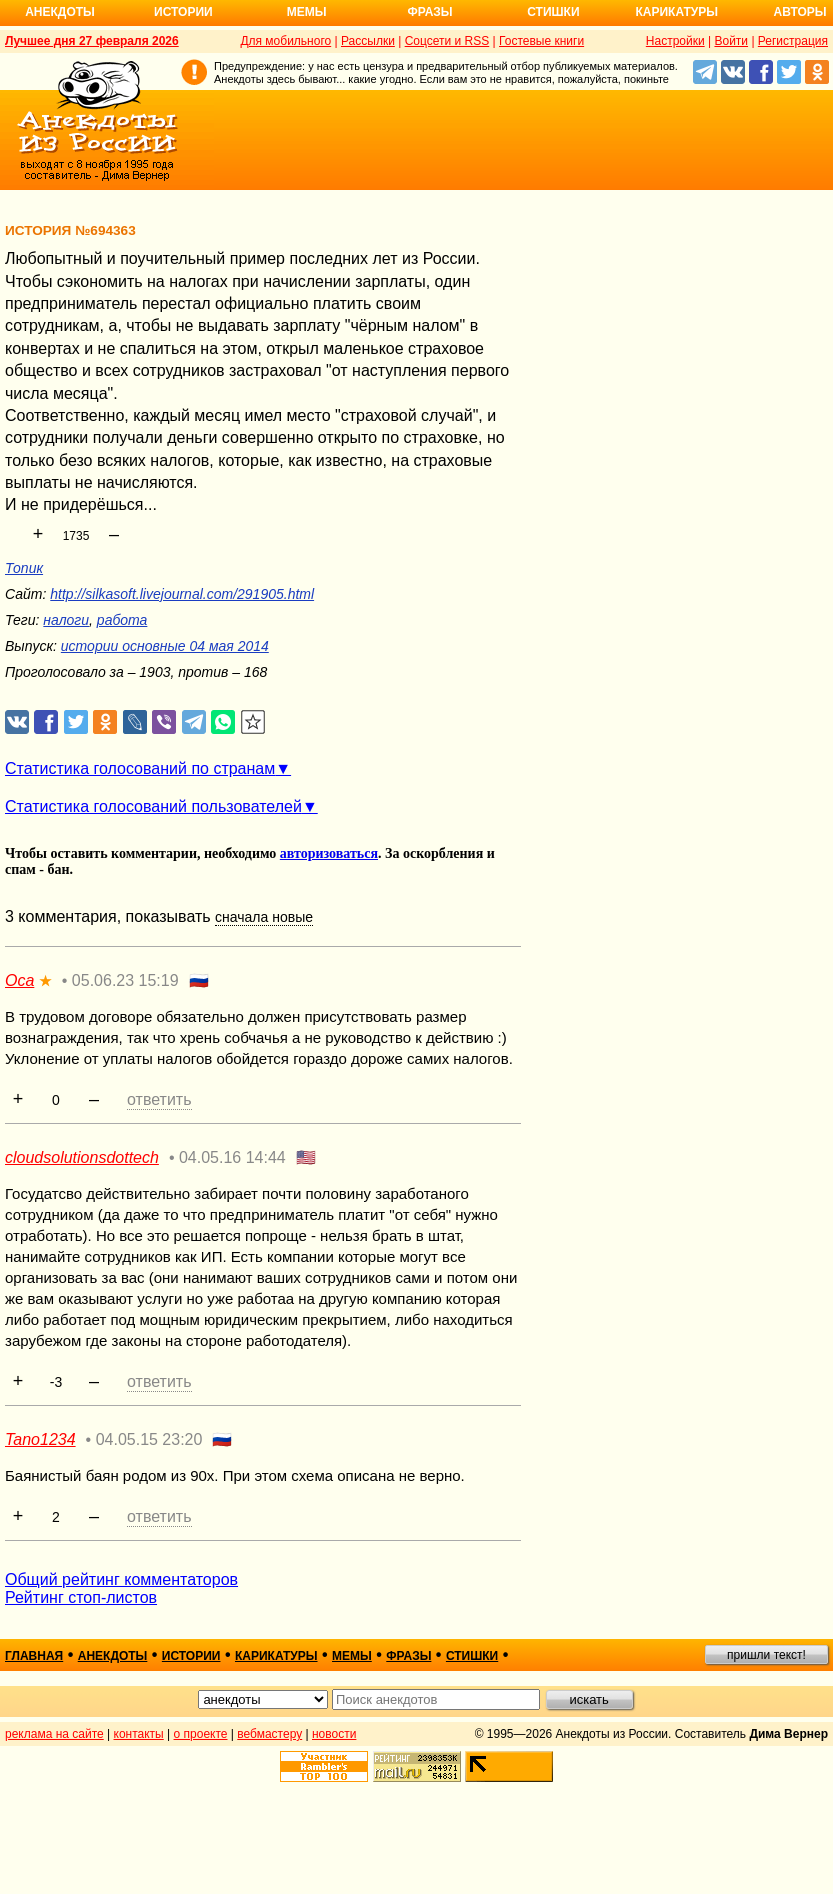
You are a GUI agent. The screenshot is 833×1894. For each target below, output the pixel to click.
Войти (731, 41)
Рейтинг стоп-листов (81, 1597)
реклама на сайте (54, 1734)
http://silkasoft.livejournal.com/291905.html (182, 594)
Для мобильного (285, 41)
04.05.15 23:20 (149, 1439)
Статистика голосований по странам (140, 768)
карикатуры (276, 1656)
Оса (19, 980)
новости (334, 1734)
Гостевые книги (541, 41)
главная (34, 1656)
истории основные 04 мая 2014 (165, 646)
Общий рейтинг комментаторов (121, 1579)
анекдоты (113, 1656)
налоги (66, 620)
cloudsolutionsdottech (82, 1157)
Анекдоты (60, 12)
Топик (24, 568)
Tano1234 (40, 1439)
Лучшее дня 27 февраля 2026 (92, 41)
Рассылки (368, 41)
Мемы (307, 12)
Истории (183, 12)
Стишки (553, 12)
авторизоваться (329, 853)
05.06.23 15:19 (125, 980)
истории (191, 1656)
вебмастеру (269, 1734)
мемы (352, 1656)
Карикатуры (676, 12)
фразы (408, 1656)
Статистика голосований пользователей (153, 806)
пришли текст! (766, 1655)
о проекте (201, 1734)
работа (122, 620)
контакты (139, 1734)
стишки (472, 1656)
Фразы (429, 12)
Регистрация (793, 41)
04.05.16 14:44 (232, 1157)
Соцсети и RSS (447, 41)
